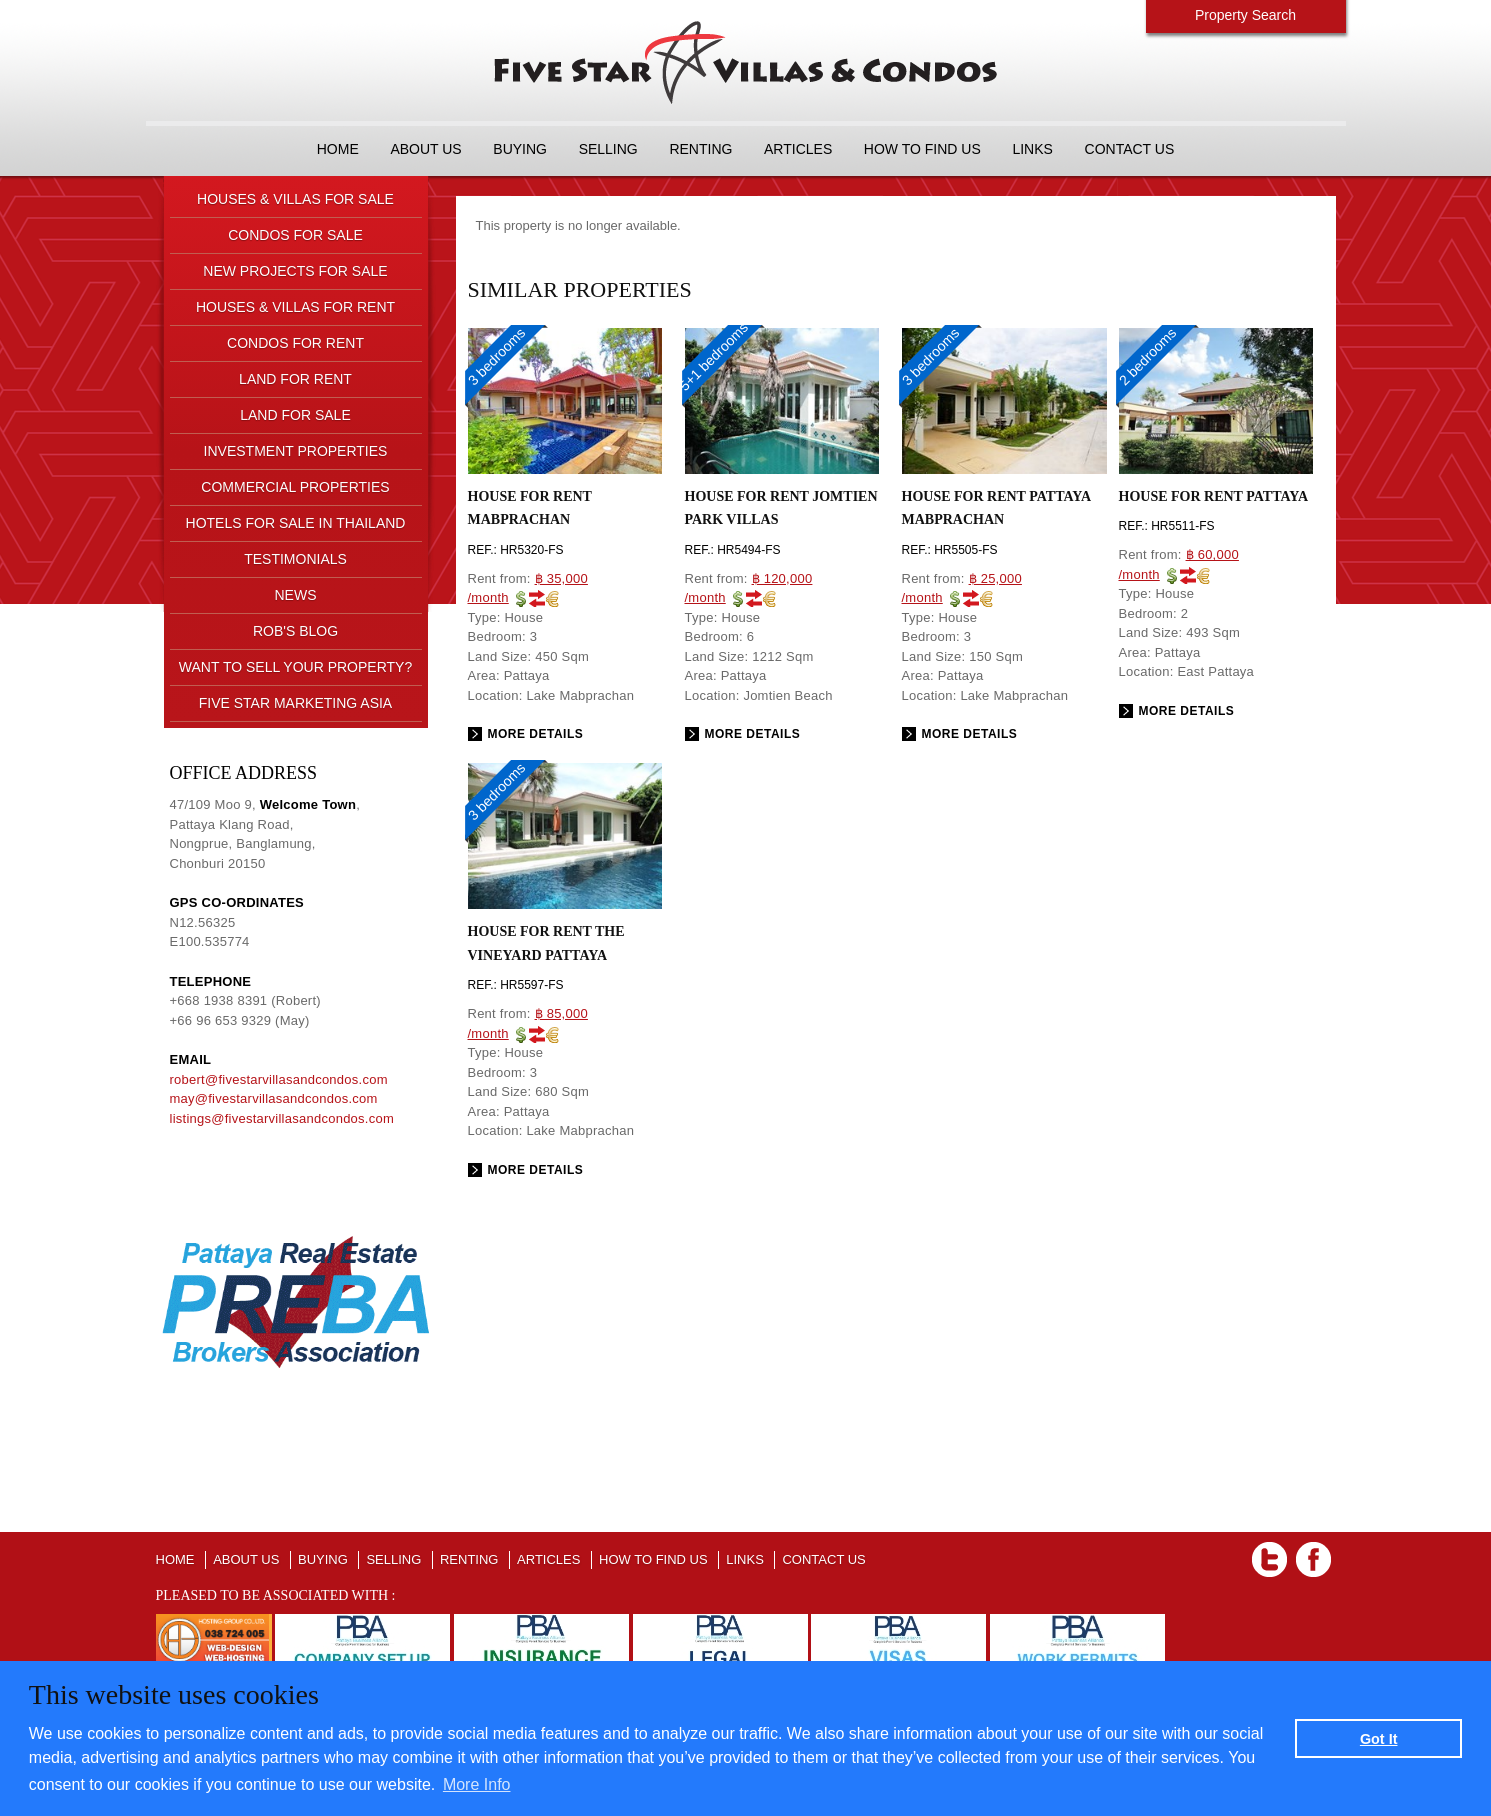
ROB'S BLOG (295, 631)
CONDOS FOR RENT (295, 343)
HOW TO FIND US (922, 149)
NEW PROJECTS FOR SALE (295, 271)
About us (425, 149)
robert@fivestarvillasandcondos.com (279, 1079)
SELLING (608, 149)
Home (338, 149)
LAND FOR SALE (295, 415)
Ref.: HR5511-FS (1167, 526)
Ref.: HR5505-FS (950, 550)
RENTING (700, 149)
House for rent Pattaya (1214, 496)
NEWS (296, 595)
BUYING (520, 149)
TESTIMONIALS (295, 559)
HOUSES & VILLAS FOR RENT (295, 307)
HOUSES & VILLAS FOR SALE (295, 199)
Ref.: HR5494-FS (733, 550)
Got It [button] (1379, 1739)
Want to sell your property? (295, 667)
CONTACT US (1130, 149)
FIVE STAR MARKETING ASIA (295, 703)
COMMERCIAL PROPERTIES (295, 487)
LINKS (1032, 149)
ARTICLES (798, 149)
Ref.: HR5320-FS (516, 550)
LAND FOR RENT (295, 379)
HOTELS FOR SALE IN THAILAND (296, 523)
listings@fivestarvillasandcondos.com (282, 1118)
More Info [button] (477, 1784)
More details (536, 734)
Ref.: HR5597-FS (516, 985)
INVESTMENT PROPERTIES (296, 451)
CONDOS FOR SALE (295, 235)
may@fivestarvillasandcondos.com (274, 1098)
